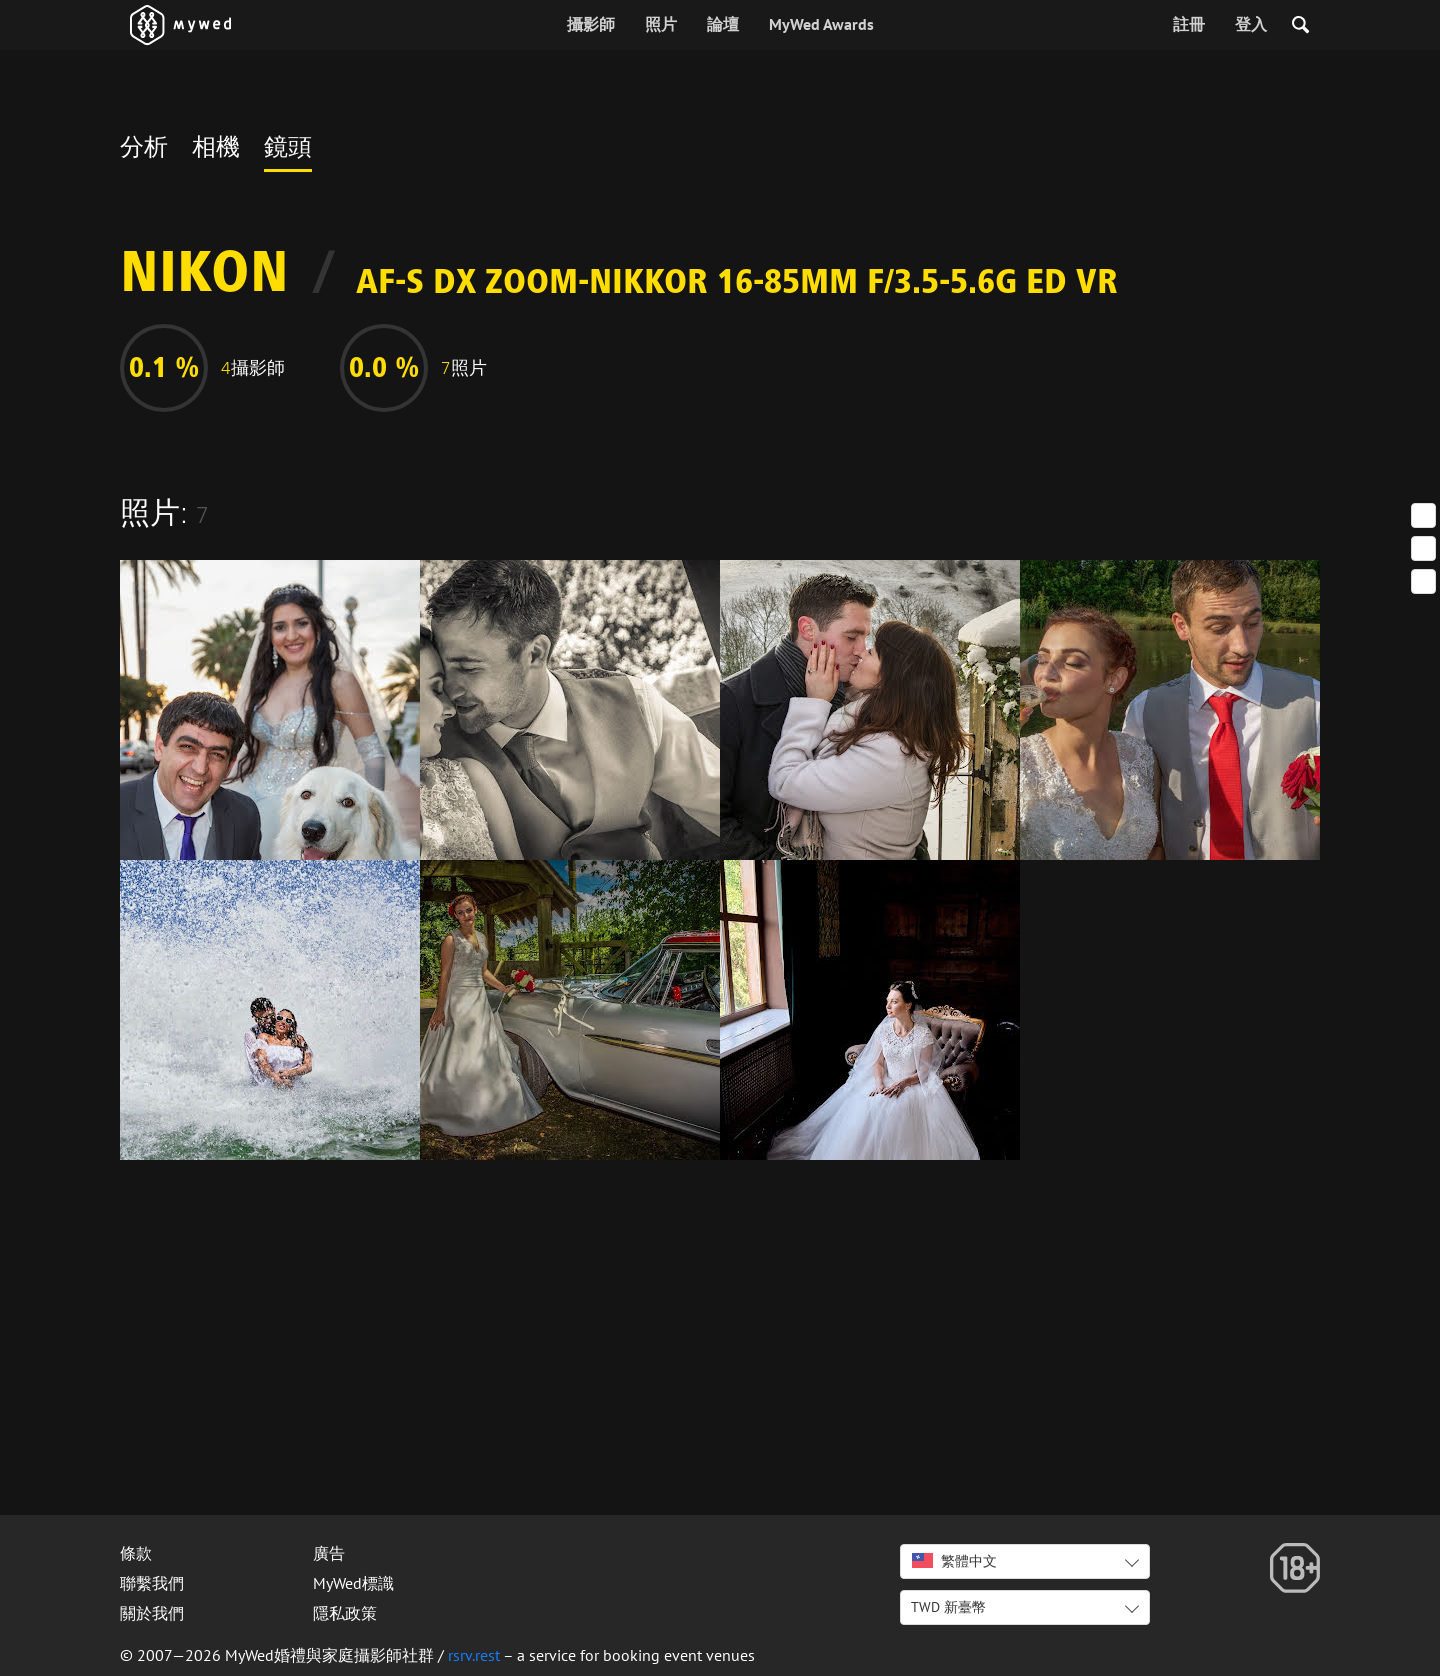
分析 (144, 150)
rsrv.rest (474, 1655)
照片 (661, 24)
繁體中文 (954, 1561)
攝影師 (591, 24)
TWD (948, 1607)
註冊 (1189, 24)
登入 (1251, 24)
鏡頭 (288, 150)
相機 (216, 150)
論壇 (723, 24)
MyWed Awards (821, 24)
